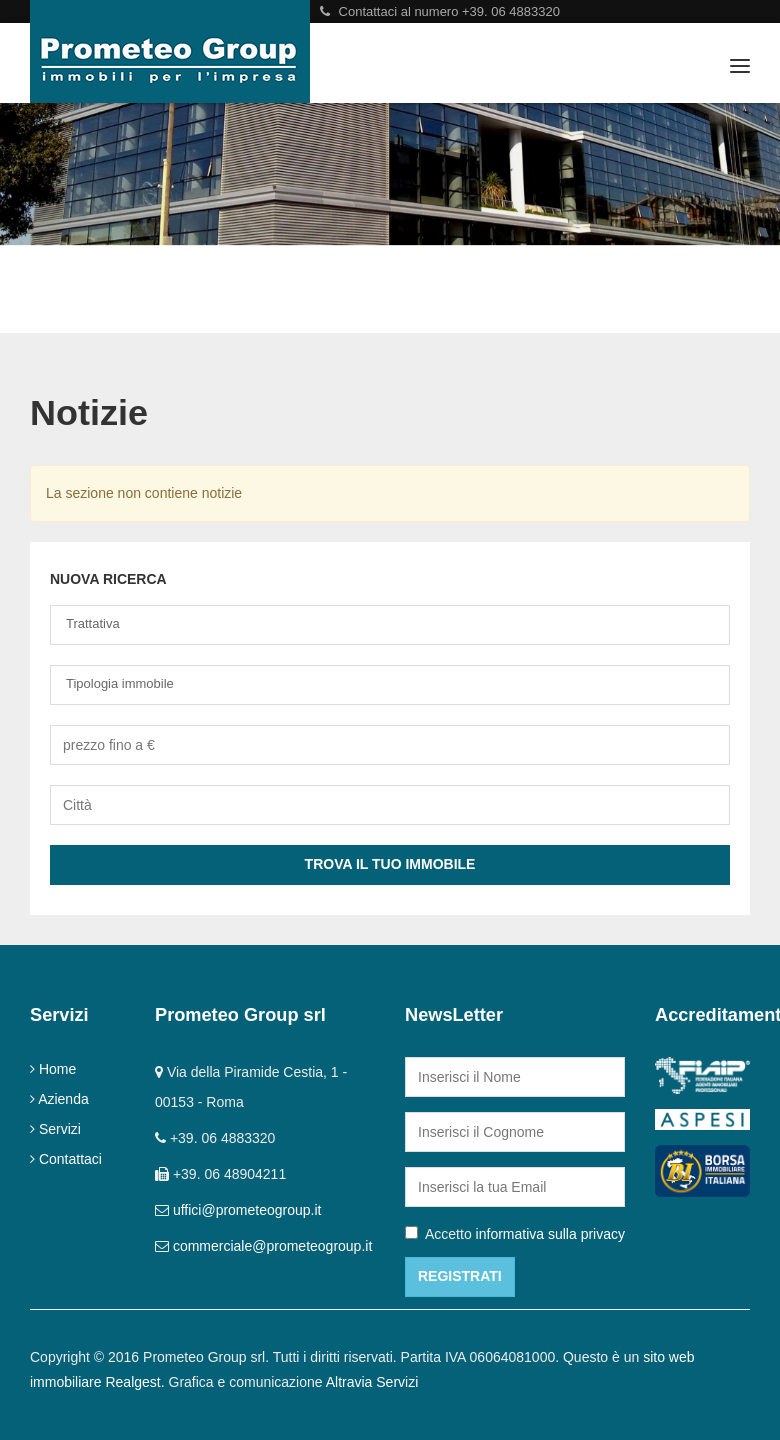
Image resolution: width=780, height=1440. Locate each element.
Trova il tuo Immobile (390, 864)
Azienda (63, 1099)
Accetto (515, 1234)
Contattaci (70, 1159)
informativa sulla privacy (550, 1234)
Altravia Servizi (372, 1382)
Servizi (60, 1129)
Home (57, 1069)
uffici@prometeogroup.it (247, 1210)
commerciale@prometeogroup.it (272, 1246)
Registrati (460, 1276)
